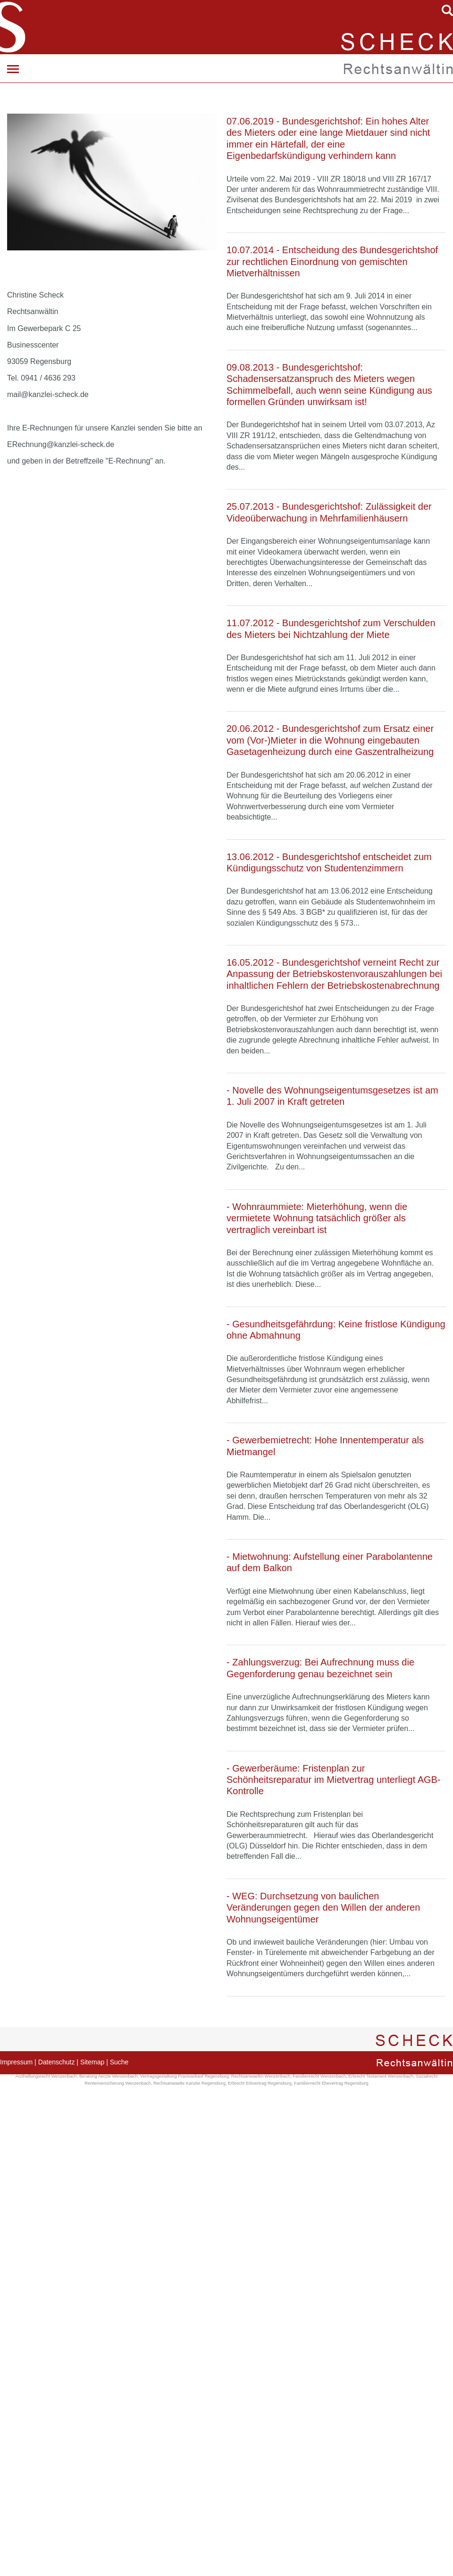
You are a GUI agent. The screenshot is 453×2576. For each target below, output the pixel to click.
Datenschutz (56, 2062)
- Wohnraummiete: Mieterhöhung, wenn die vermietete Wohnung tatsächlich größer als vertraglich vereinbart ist (316, 1218)
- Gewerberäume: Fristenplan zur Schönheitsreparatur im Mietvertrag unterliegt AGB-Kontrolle (333, 1780)
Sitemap (92, 2062)
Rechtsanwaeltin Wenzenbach (260, 2076)
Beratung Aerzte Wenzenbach (108, 2076)
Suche (119, 2062)
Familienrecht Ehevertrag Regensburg (331, 2083)
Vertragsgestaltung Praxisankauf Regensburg (184, 2076)
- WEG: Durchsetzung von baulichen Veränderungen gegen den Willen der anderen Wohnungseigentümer (323, 1907)
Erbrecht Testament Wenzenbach (380, 2076)
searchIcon (447, 10)
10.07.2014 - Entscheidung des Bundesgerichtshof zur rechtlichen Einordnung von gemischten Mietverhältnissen (332, 261)
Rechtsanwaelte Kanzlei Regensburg (189, 2083)
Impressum (16, 2062)
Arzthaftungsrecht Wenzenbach (46, 2076)
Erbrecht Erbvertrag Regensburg (260, 2083)
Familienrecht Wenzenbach (319, 2076)
